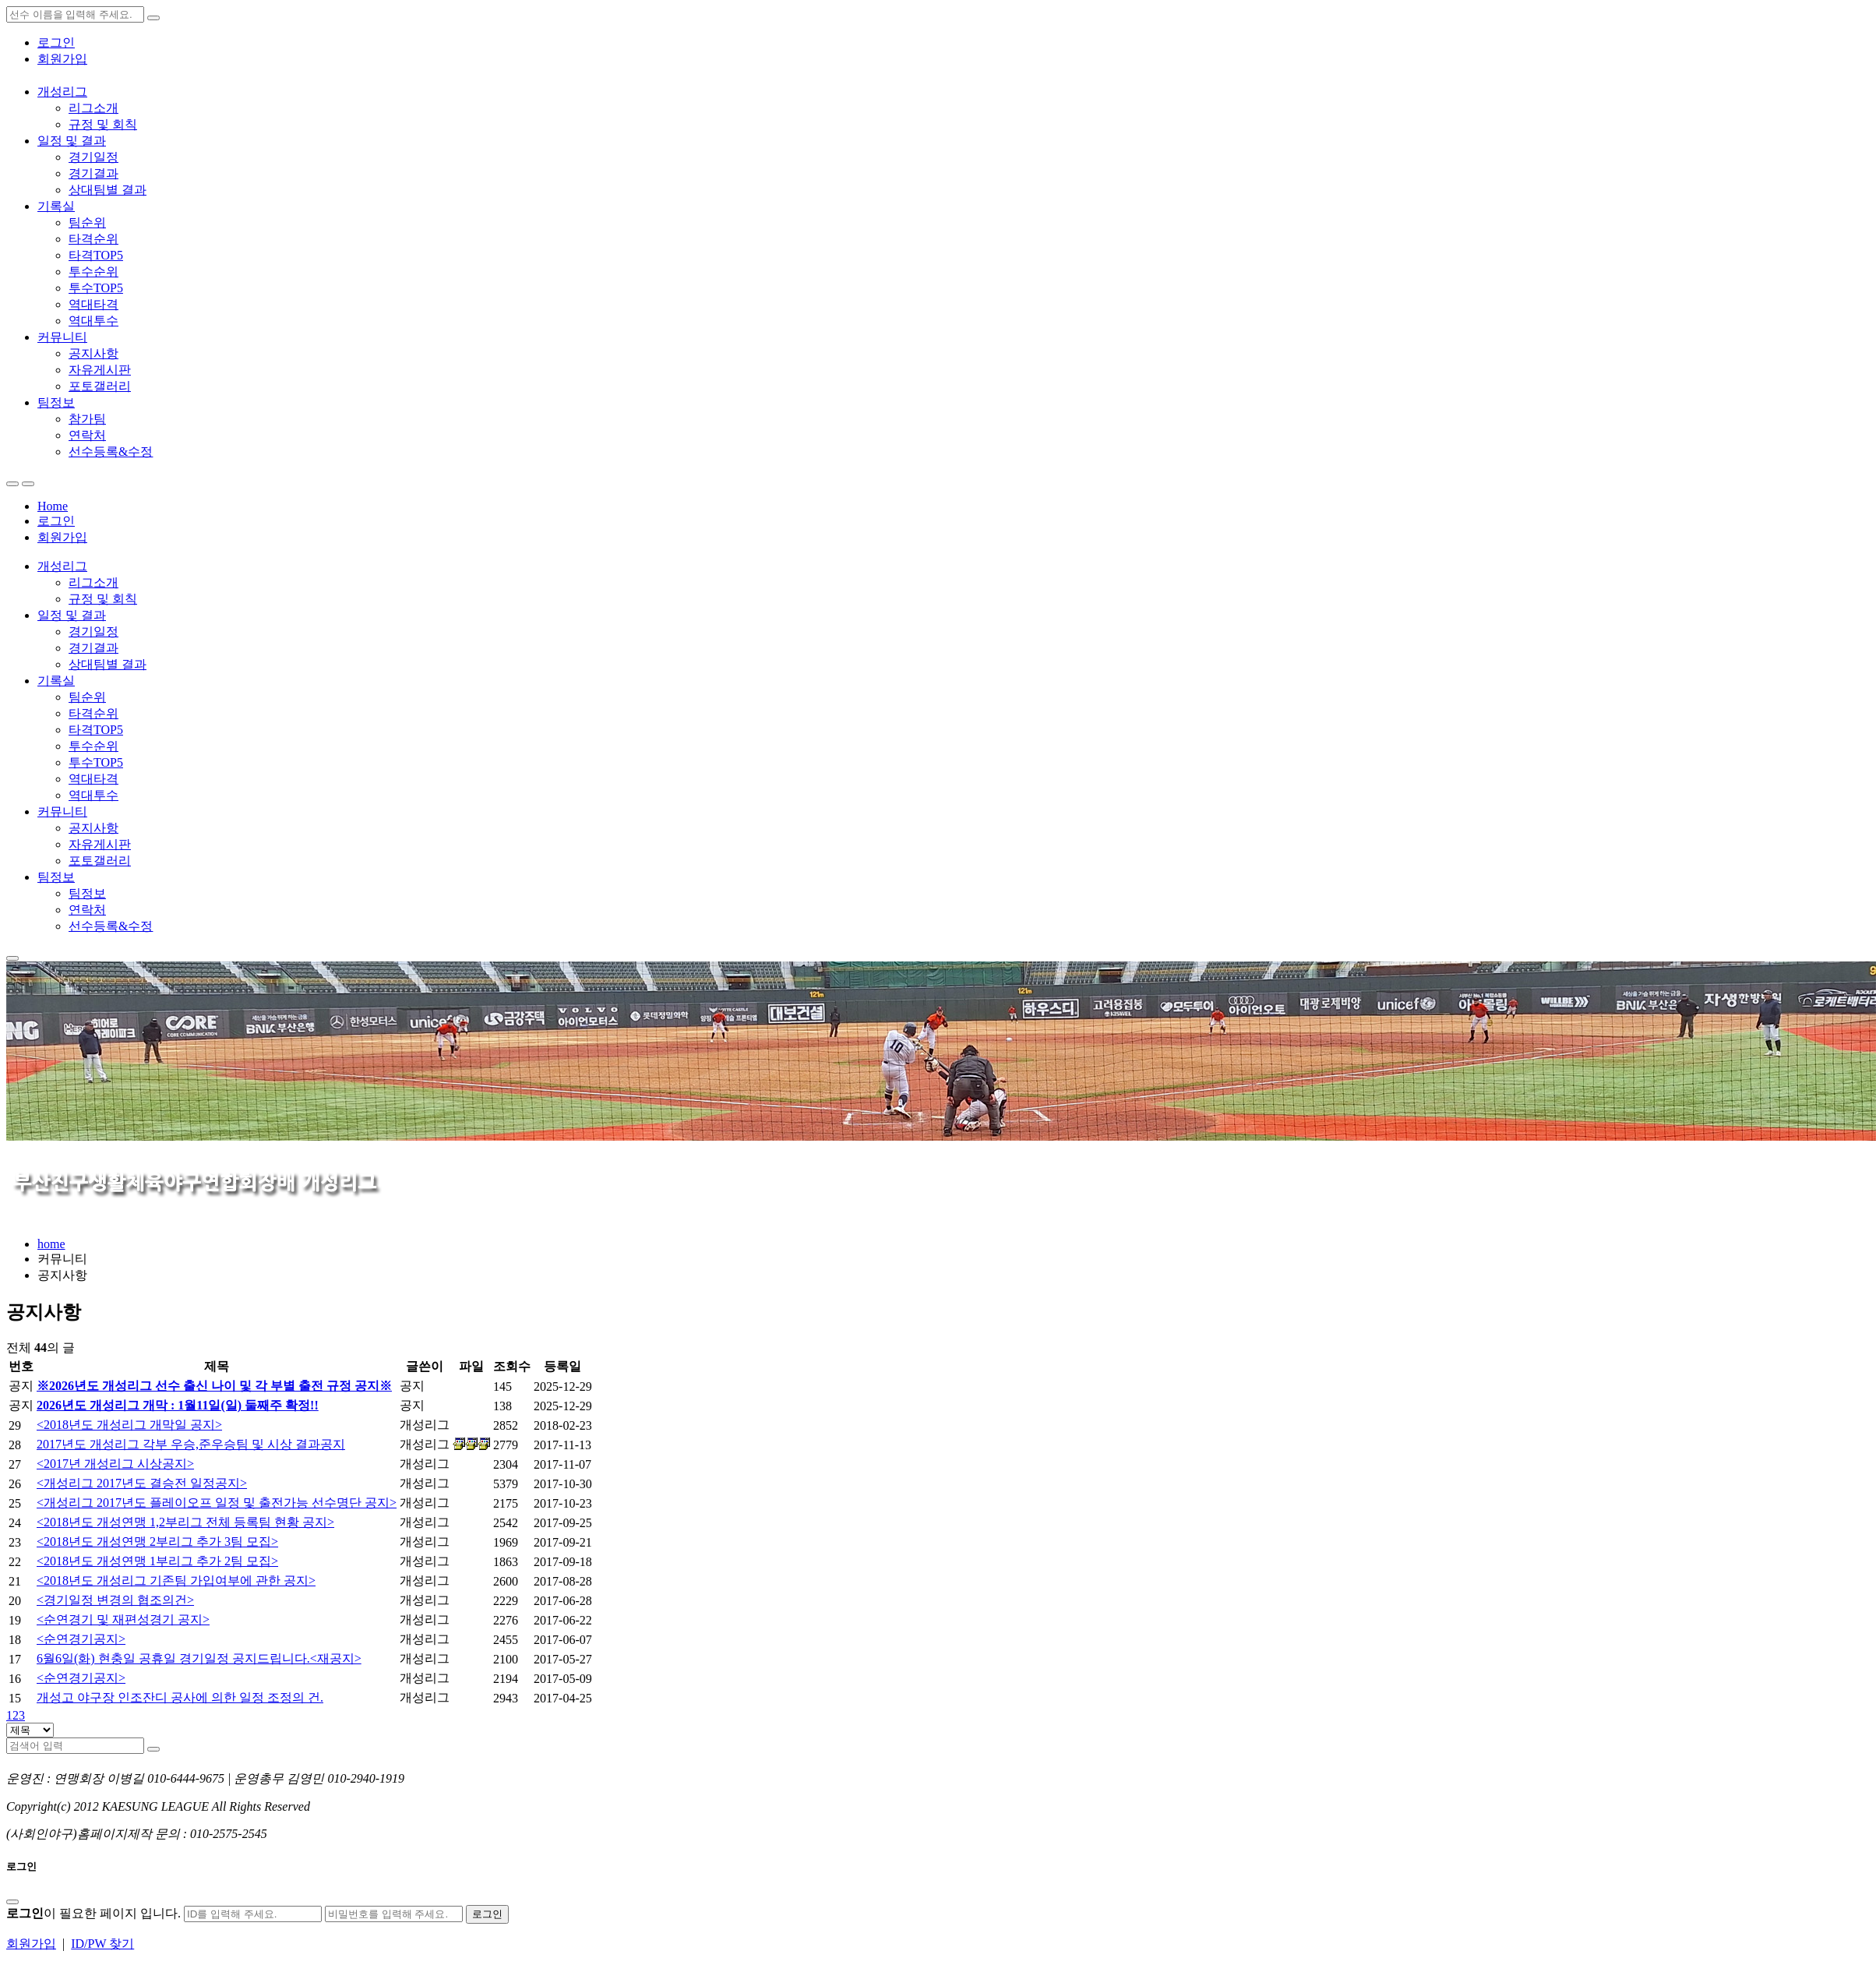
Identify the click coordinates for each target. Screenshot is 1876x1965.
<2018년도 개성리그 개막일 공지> (129, 1424)
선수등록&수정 (111, 451)
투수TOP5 (96, 288)
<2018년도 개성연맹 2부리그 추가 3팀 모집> (157, 1541)
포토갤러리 (100, 386)
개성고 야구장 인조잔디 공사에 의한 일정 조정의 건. (180, 1697)
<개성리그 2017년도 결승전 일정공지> (142, 1483)
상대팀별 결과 (107, 189)
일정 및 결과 (71, 140)
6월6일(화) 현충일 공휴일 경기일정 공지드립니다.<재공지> (199, 1658)
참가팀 (87, 418)
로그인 (56, 42)
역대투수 (93, 320)
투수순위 (93, 271)
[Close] (12, 1902)
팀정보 (56, 402)
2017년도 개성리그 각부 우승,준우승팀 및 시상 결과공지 (191, 1444)
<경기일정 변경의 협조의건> (115, 1600)
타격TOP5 (96, 255)
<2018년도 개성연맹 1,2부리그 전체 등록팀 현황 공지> (185, 1522)
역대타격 (93, 304)
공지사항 (93, 353)
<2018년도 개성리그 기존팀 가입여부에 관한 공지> (176, 1580)
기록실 (56, 206)
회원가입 (62, 58)
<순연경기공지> (81, 1639)
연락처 (87, 435)
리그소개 (93, 108)
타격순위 (93, 238)
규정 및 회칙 (103, 124)
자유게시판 (100, 369)
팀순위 (87, 222)
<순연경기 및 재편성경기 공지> (123, 1619)
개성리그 (62, 91)
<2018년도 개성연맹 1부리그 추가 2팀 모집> (157, 1561)
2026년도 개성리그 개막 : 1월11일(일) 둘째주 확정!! (178, 1405)
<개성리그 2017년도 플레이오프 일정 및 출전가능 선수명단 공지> (217, 1502)
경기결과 (93, 173)
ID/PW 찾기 (102, 1943)
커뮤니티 (62, 337)
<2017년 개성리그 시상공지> (115, 1463)
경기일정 (93, 157)
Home (52, 506)
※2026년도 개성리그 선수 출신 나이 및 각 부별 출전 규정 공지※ (214, 1385)
